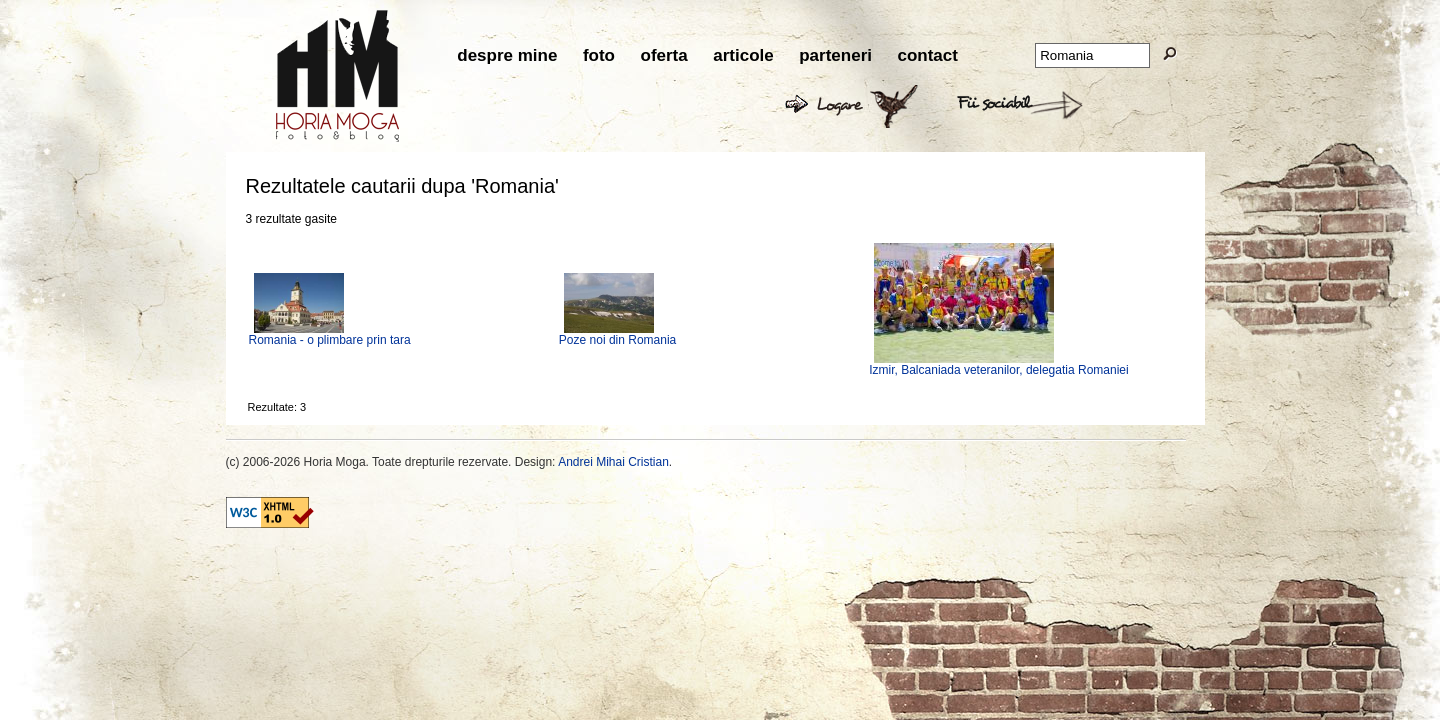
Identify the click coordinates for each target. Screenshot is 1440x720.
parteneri (835, 55)
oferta (664, 55)
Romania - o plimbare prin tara (330, 340)
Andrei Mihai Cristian (613, 462)
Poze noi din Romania (617, 340)
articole (743, 55)
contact (927, 55)
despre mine (507, 55)
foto (599, 55)
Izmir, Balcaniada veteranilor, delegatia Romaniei (998, 370)
